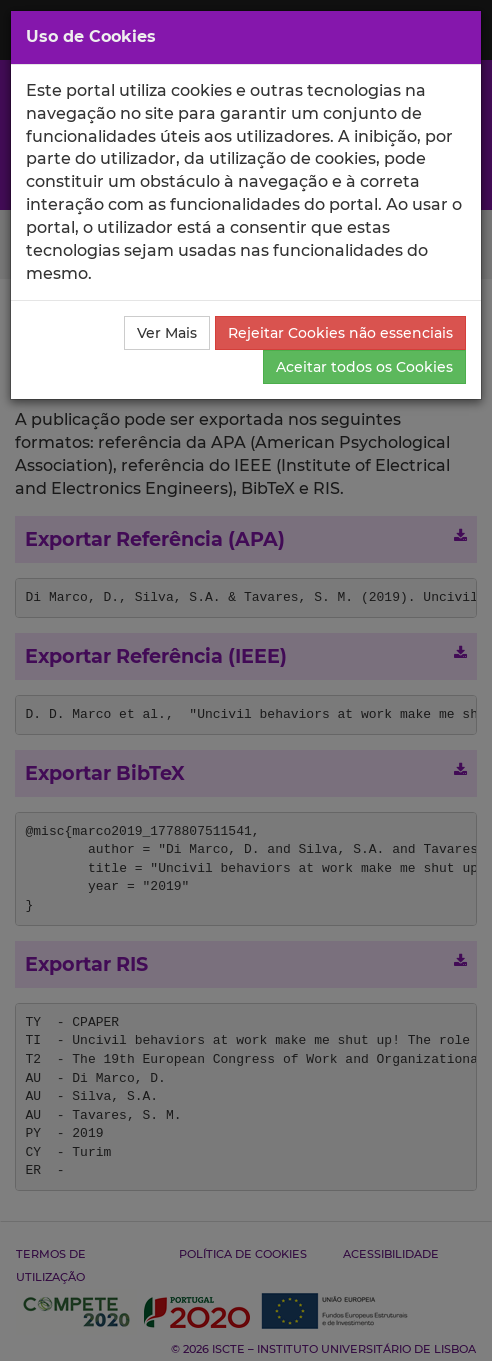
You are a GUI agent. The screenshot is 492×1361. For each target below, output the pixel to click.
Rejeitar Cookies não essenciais (340, 333)
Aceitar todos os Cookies (364, 367)
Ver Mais (167, 333)
